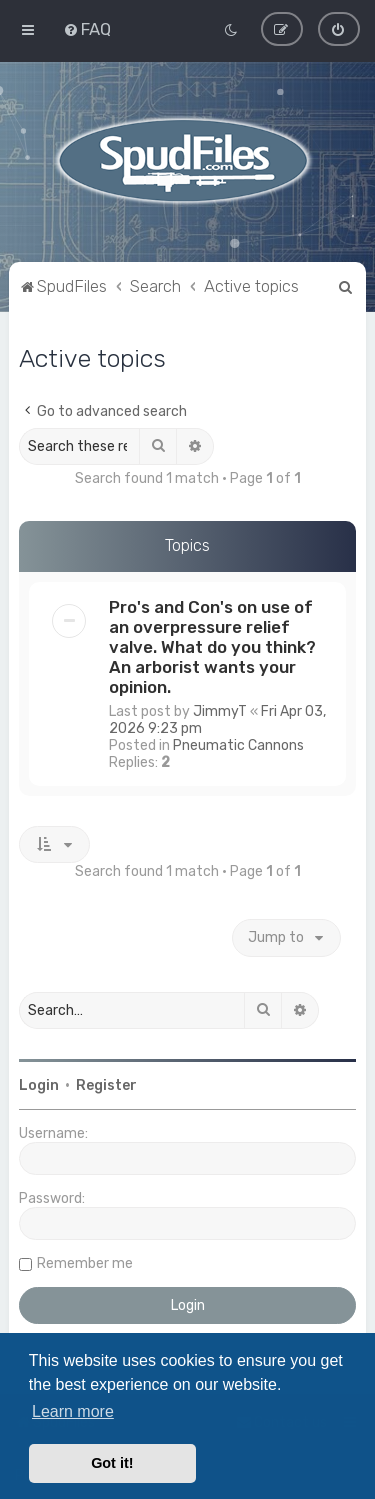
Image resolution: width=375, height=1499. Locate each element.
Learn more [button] (73, 1411)
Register (106, 1085)
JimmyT (220, 710)
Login (39, 1085)
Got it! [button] (112, 1463)
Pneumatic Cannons (238, 744)
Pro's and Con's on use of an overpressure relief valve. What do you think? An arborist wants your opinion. (212, 646)
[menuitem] (87, 29)
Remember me (85, 1263)
